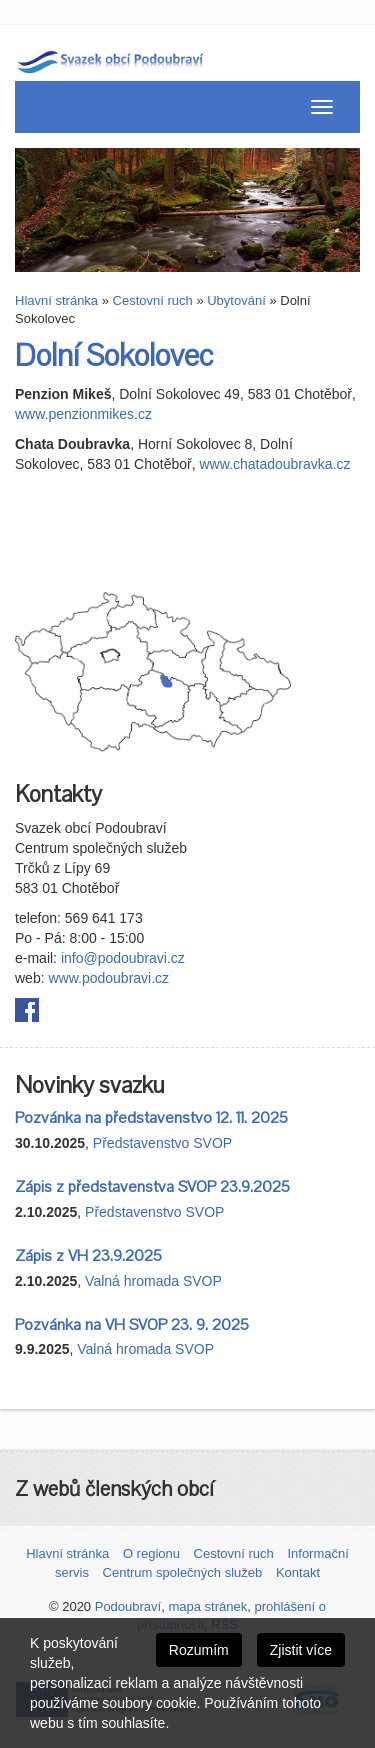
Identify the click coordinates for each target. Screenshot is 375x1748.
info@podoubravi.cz (123, 958)
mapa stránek (207, 1606)
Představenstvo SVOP (162, 1143)
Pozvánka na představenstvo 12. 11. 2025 (151, 1118)
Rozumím (199, 1650)
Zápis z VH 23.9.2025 (88, 1256)
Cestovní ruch (153, 300)
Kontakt (298, 1572)
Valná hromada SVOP (153, 1281)
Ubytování (236, 300)
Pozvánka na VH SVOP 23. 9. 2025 (132, 1325)
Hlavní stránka (56, 300)
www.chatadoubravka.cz (274, 464)
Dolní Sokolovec (114, 356)
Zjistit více (301, 1650)
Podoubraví (128, 1606)
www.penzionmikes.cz (83, 414)
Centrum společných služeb (183, 1572)
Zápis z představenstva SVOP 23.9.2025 (152, 1187)
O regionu (151, 1553)
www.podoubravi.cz (108, 978)
